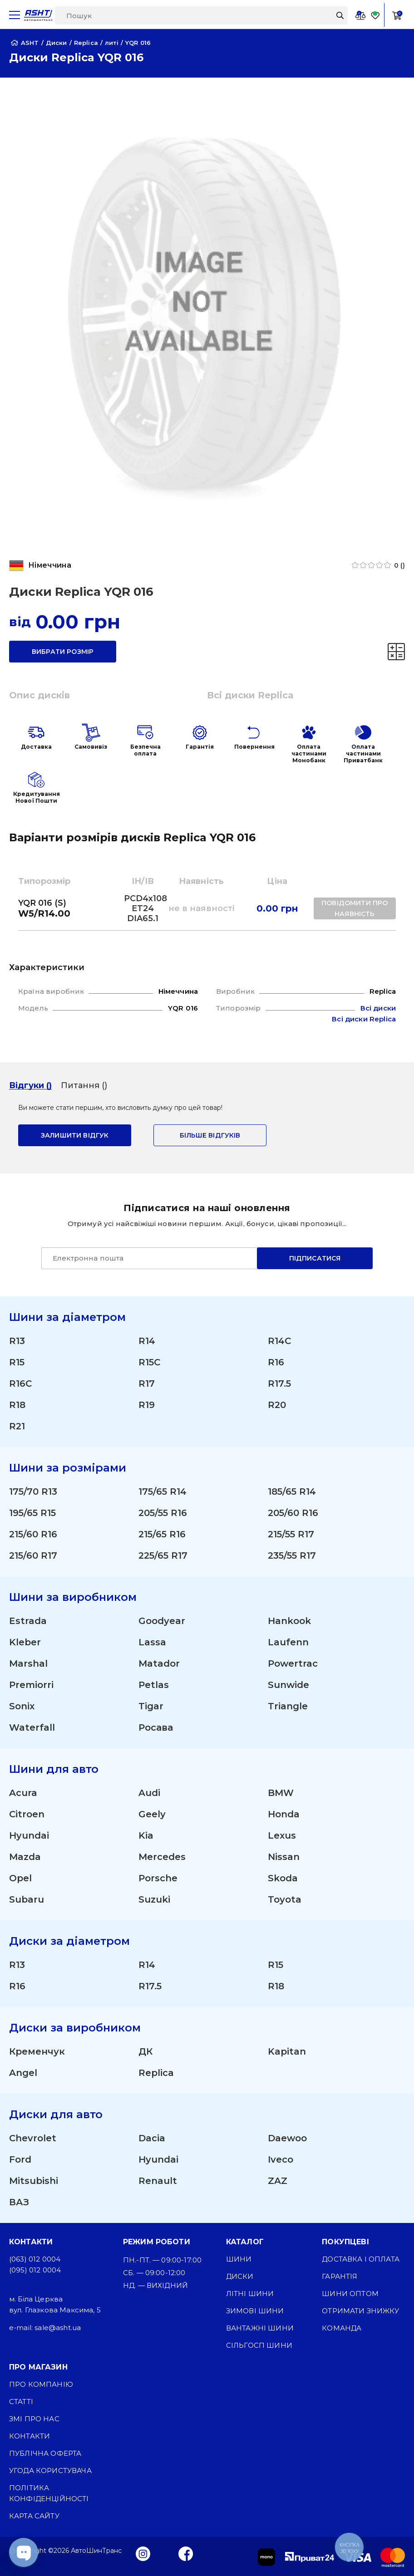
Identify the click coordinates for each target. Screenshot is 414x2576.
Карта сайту (34, 2516)
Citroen (26, 1814)
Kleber (25, 1642)
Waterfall (32, 1727)
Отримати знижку (360, 2310)
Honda (284, 1814)
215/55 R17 (291, 1534)
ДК (145, 2051)
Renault (157, 2180)
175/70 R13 (33, 1491)
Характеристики (46, 967)
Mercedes (162, 1856)
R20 (277, 1404)
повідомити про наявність (354, 908)
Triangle (288, 1706)
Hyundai (29, 1835)
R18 (17, 1404)
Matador (159, 1663)
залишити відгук (74, 1135)
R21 (17, 1426)
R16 (276, 1362)
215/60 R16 (33, 1534)
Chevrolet (32, 2138)
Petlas (153, 1684)
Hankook (289, 1620)
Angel (23, 2072)
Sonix (21, 1706)
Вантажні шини (260, 2328)
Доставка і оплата (360, 2259)
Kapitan (287, 2051)
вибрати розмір (63, 652)
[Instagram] (143, 2553)
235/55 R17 (292, 1555)
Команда (341, 2328)
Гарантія (339, 2276)
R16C (20, 1383)
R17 (146, 1383)
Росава (155, 1727)
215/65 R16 (162, 1534)
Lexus (282, 1835)
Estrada (28, 1620)
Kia (145, 1835)
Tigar (150, 1706)
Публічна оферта (45, 2453)
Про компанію (41, 2384)
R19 (146, 1404)
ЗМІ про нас (34, 2418)
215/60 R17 (33, 1555)
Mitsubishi (33, 2180)
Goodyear (161, 1620)
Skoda (283, 1878)
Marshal (28, 1663)
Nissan (284, 1856)
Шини (239, 2259)
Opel (20, 1878)
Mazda (25, 1856)
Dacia (151, 2138)
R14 (146, 1340)
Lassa (152, 1642)
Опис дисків (39, 695)
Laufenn (288, 1642)
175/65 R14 (162, 1491)
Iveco (280, 2159)
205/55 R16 (162, 1512)
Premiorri (31, 1684)
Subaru (26, 1899)
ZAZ (277, 2180)
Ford (20, 2159)
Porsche (157, 1878)
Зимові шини (255, 2310)
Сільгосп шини (259, 2345)
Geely (152, 1814)
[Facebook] (185, 2553)
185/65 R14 (292, 1491)
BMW (281, 1792)
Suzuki (154, 1899)
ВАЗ (19, 2202)
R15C (149, 1362)
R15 (17, 1362)
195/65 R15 (32, 1512)
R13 (17, 1340)
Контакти (29, 2436)
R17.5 (279, 1383)
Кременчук (37, 2051)
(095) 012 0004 (35, 2270)
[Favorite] (375, 15)
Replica (156, 2072)
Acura (23, 1792)
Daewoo (287, 2138)
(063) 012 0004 (34, 2259)
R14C (279, 1340)
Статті (21, 2401)
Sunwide (288, 1684)
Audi (149, 1792)
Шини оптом (350, 2293)
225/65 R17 (162, 1555)
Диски (240, 2276)
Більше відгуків (210, 1135)
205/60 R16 (293, 1512)
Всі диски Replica (250, 695)
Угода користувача (50, 2470)
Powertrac (293, 1663)
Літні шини (250, 2293)
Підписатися (315, 1258)
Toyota (284, 1899)
